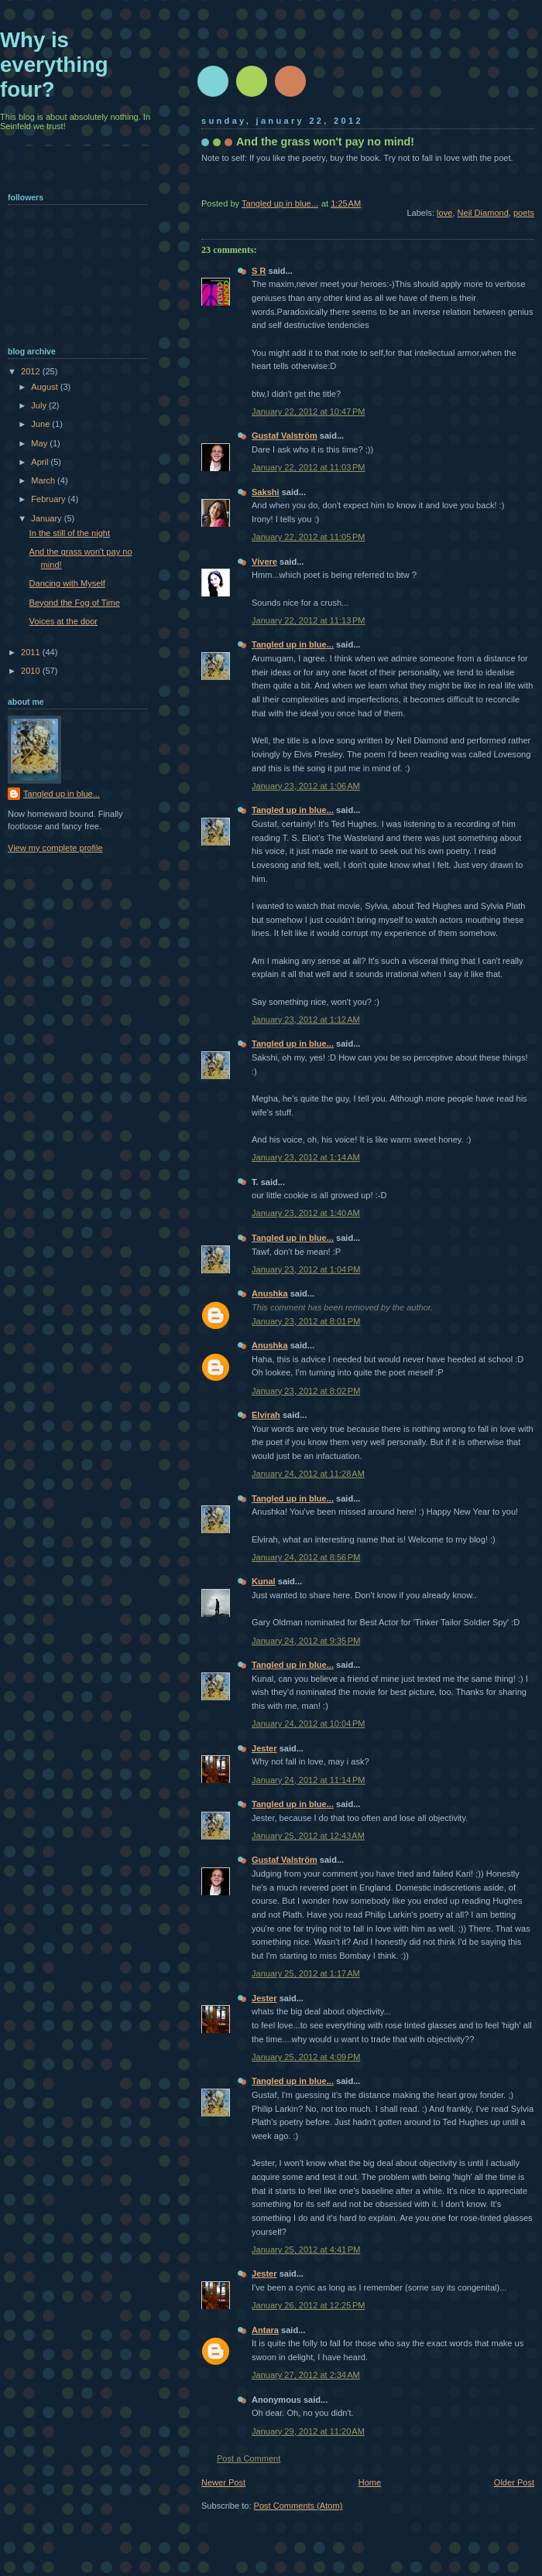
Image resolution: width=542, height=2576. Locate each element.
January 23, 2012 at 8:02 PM (306, 1391)
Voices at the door (63, 621)
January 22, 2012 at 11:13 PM (308, 620)
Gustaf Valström (284, 435)
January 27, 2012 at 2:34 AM (306, 2375)
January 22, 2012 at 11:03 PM (308, 467)
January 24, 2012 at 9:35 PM (306, 1640)
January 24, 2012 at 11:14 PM (308, 1780)
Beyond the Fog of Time (74, 602)
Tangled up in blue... (293, 644)
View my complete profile (55, 847)
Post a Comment (248, 2458)
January (47, 518)
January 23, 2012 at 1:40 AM (306, 1213)
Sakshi (266, 492)
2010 (32, 670)
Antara (265, 2330)
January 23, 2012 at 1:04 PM (306, 1269)
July (40, 405)
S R (259, 270)
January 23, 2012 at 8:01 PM (306, 1321)
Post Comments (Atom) (298, 2505)
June (41, 424)
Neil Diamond (483, 212)
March (44, 480)
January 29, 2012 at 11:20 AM (308, 2431)
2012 (32, 371)
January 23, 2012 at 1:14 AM (306, 1157)
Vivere (264, 561)
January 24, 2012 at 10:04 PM (308, 1723)
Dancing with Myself (67, 583)
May (40, 443)
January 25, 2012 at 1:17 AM (306, 1973)
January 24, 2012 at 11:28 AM (308, 1473)
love (444, 212)
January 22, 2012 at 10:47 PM (308, 411)
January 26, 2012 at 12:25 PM (308, 2305)
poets (523, 212)
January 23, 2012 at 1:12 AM (306, 1019)
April (40, 461)
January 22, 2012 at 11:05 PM (308, 537)
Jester (264, 1748)
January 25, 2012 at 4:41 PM (306, 2249)
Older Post (514, 2482)
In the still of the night (69, 533)
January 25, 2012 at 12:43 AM (308, 1835)
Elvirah (266, 1415)
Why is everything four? (54, 64)
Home (369, 2482)
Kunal (264, 1581)
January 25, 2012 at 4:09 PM (306, 2057)
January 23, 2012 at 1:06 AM (306, 786)
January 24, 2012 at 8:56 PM (306, 1557)
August (45, 386)
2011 (32, 652)
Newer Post (223, 2482)
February (49, 499)
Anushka (270, 1293)
